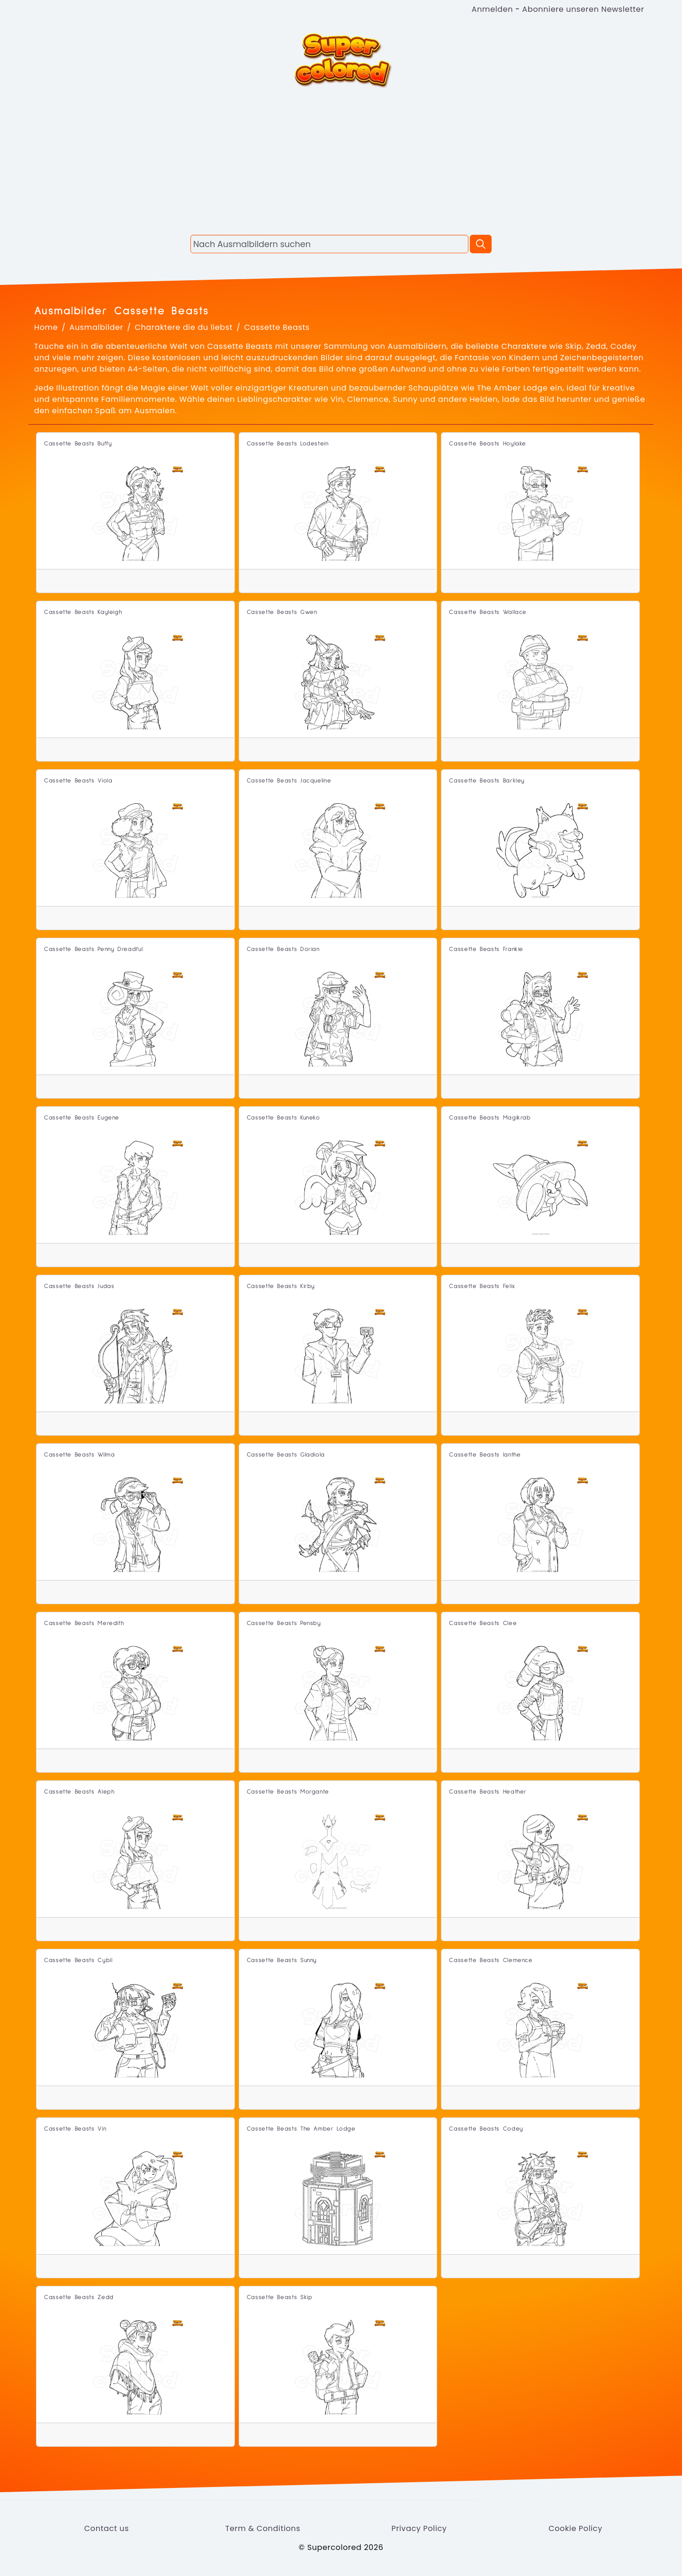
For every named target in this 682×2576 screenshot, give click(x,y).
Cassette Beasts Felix (482, 1286)
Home (46, 327)
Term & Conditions (262, 2528)
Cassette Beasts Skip (280, 2297)
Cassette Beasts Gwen (282, 612)
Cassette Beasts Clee (483, 1623)
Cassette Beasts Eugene (81, 1118)
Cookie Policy (575, 2528)
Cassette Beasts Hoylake (487, 444)
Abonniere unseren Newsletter (583, 9)
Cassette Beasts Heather (488, 1792)
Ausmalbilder (97, 327)
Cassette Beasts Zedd (79, 2297)
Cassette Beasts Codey (486, 2129)
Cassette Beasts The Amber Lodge (301, 2129)
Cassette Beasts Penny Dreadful (93, 949)
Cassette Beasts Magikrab (489, 1118)
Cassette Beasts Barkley (487, 781)
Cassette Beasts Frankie (486, 949)
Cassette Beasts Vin (75, 2129)
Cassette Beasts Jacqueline (289, 781)
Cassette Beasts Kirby (281, 1286)
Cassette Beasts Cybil (78, 1960)
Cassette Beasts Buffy (78, 444)
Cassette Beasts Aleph (79, 1792)
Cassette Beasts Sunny (282, 1960)
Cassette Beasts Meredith (84, 1623)
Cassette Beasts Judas (79, 1286)
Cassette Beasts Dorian (283, 949)
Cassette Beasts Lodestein (288, 444)
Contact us (106, 2528)
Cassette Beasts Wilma (79, 1455)
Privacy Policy (419, 2528)
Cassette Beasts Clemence (490, 1960)
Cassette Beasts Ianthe (484, 1455)
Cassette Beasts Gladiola (286, 1455)
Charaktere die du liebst (184, 327)
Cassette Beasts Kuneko (283, 1118)
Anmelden (492, 9)
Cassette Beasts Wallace (488, 612)
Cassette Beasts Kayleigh (83, 612)
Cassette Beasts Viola (78, 781)
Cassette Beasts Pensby (284, 1623)
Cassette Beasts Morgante (288, 1792)
